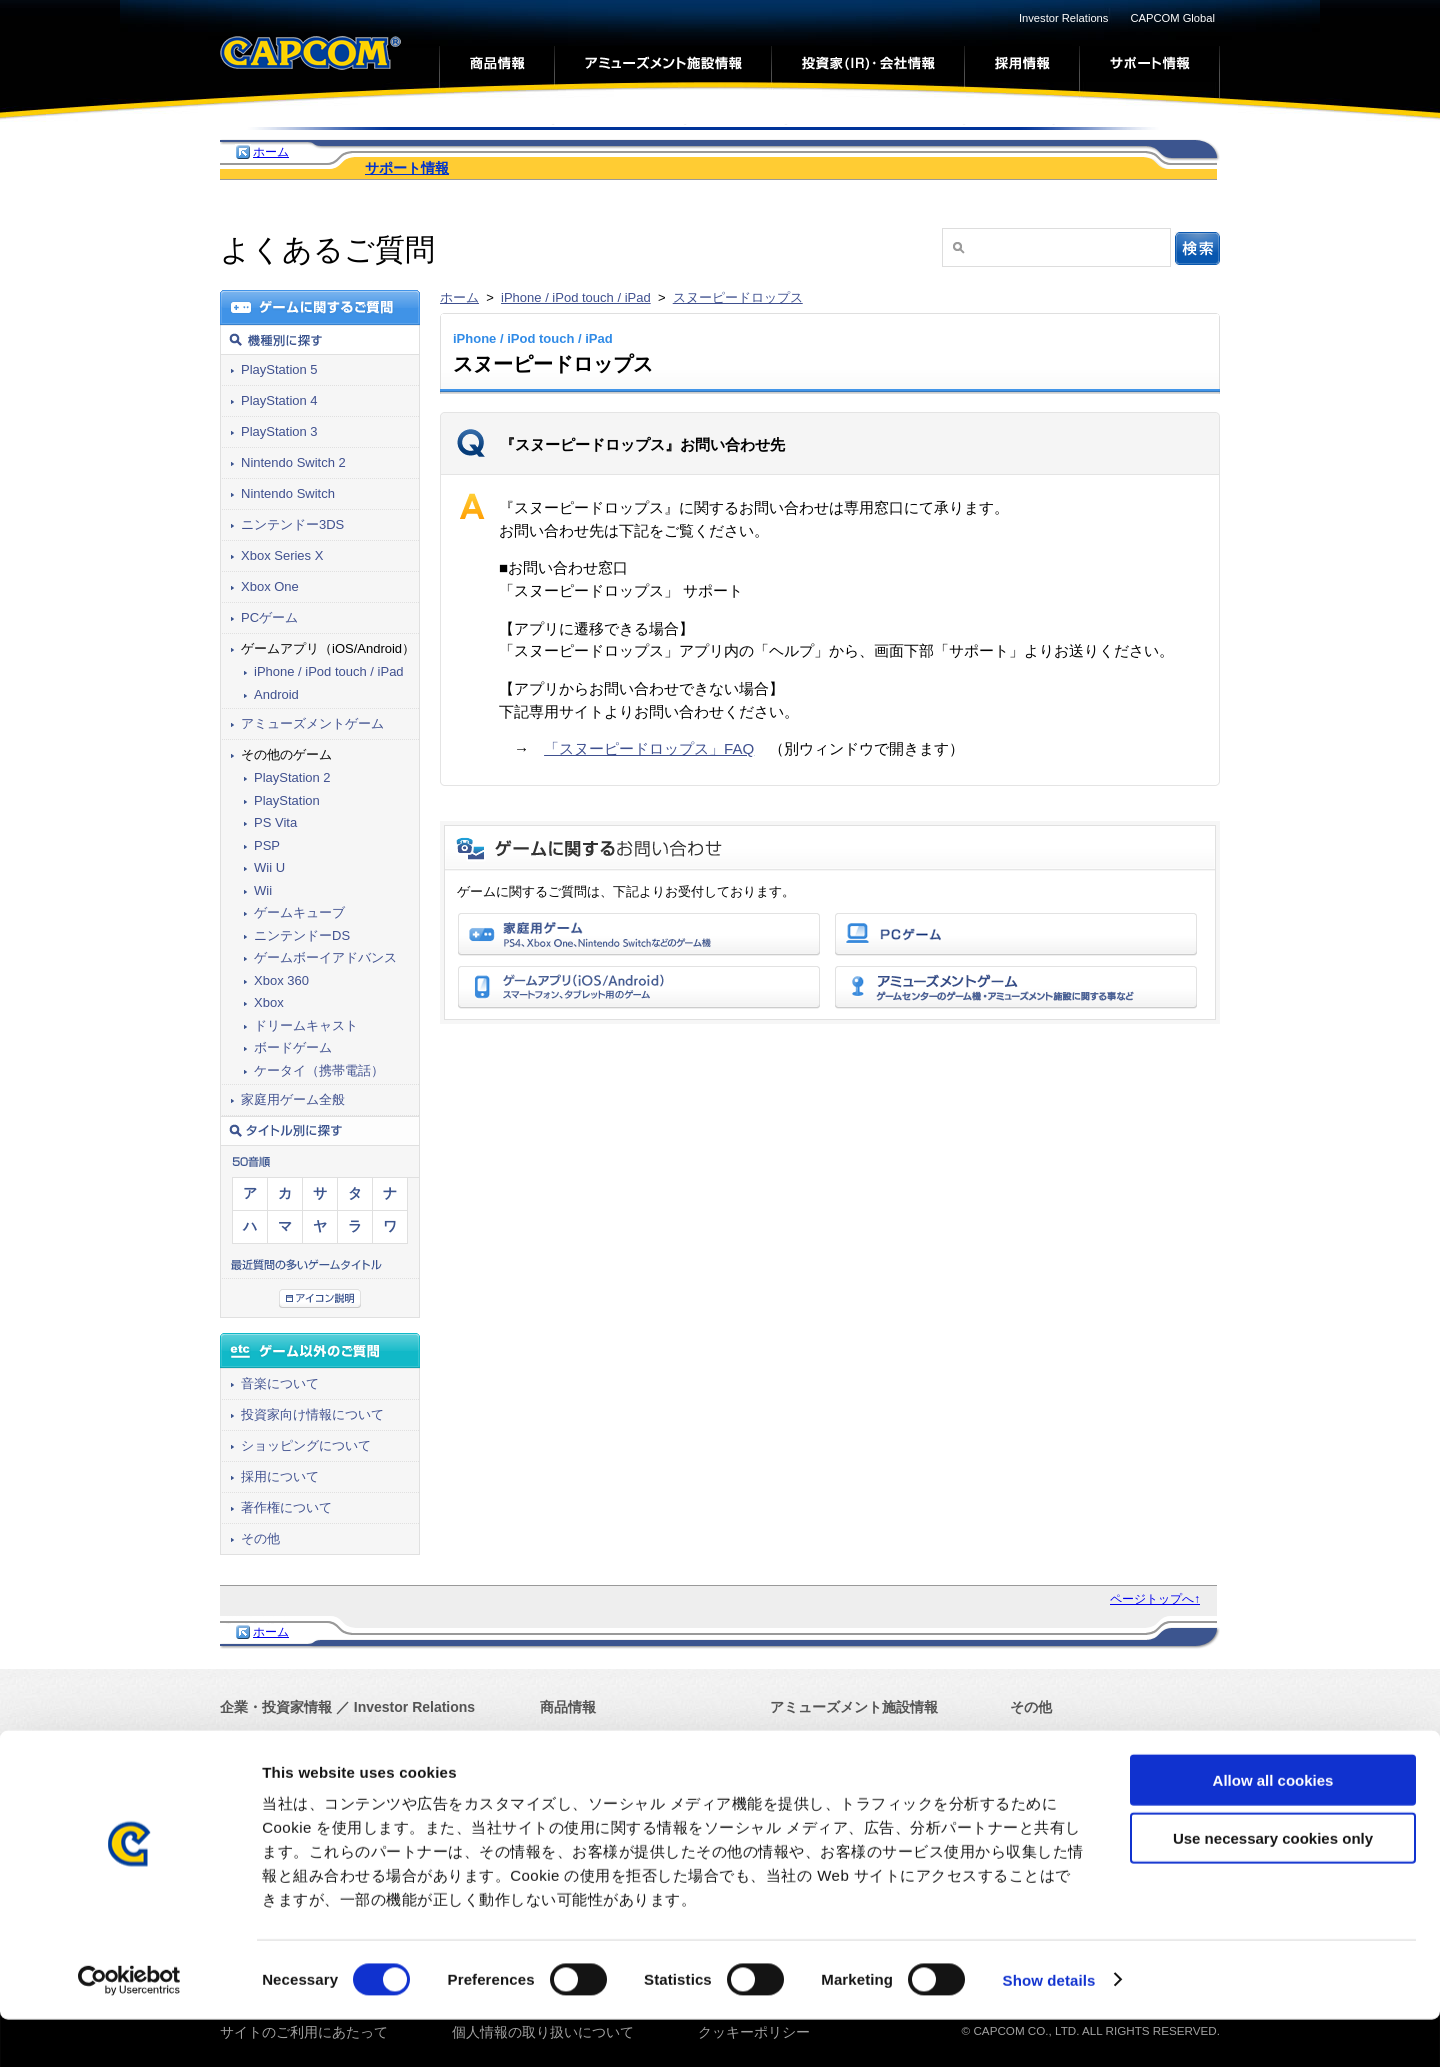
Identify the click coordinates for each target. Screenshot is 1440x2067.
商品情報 (568, 1707)
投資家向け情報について (312, 1414)
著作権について (286, 1507)
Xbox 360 (281, 980)
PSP (267, 845)
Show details (1049, 2027)
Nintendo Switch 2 (293, 462)
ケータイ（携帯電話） (319, 1070)
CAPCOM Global (1172, 18)
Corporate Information (366, 1739)
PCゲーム (269, 617)
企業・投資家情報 (276, 1707)
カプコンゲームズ (596, 1739)
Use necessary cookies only (1273, 1886)
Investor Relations (1064, 18)
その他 (260, 1538)
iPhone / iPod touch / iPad (576, 297)
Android (276, 694)
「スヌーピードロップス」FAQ (649, 748)
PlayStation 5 (279, 369)
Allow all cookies (1273, 1827)
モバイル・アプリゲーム (617, 1768)
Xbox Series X (282, 555)
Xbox (269, 1002)
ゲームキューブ (299, 912)
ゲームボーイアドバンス (325, 957)
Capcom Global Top (1071, 1739)
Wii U (269, 867)
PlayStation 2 (292, 777)
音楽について (280, 1383)
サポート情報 (407, 168)
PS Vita (275, 822)
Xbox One (270, 586)
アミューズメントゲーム (312, 723)
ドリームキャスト (306, 1025)
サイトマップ (1052, 1768)
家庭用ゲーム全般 (293, 1099)
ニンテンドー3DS (292, 524)
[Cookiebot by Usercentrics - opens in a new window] (129, 2028)
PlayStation (287, 800)
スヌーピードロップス (738, 297)
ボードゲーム (293, 1047)
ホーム (271, 152)
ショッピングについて (306, 1445)
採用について (280, 1476)
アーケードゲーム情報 (840, 1740)
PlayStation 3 (279, 431)
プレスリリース (269, 1768)
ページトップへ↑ (1155, 1599)
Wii (263, 890)
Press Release (385, 1768)
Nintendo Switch (288, 493)
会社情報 (248, 1739)
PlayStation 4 (279, 400)
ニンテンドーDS (302, 935)
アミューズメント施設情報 (854, 1707)
